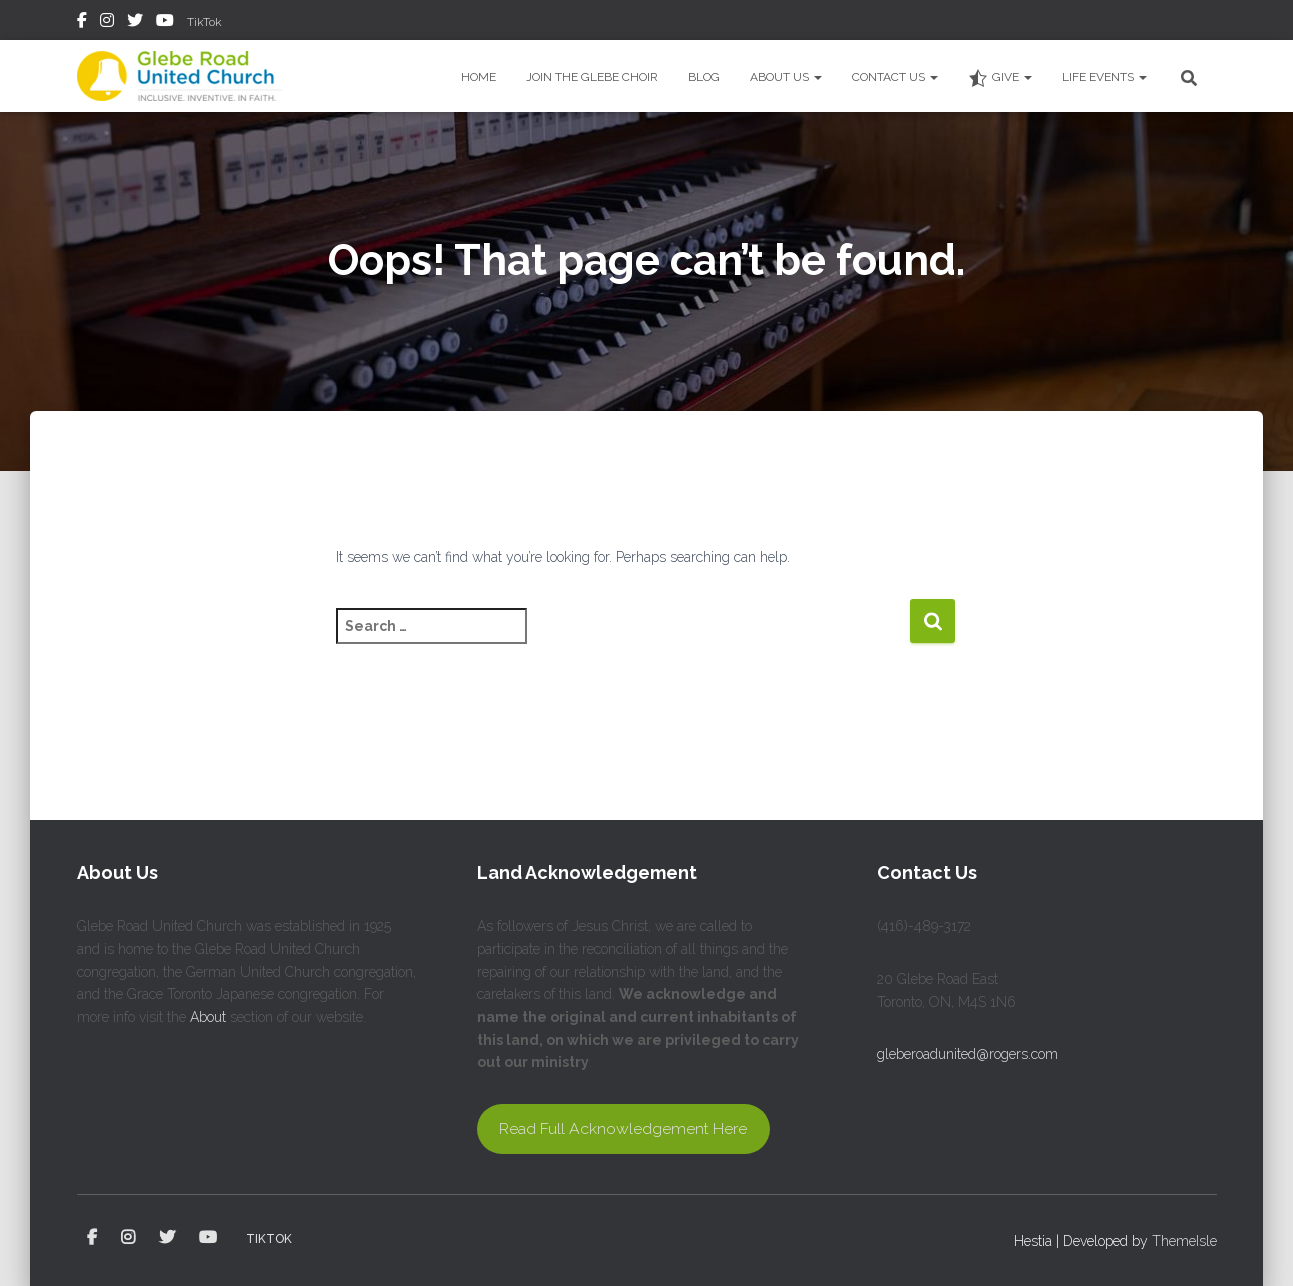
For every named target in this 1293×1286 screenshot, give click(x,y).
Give (1000, 78)
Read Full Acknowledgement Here (623, 1128)
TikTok (204, 22)
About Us (786, 77)
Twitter (135, 23)
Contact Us (895, 77)
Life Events (1104, 77)
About (208, 1017)
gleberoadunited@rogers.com (967, 1054)
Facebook (82, 23)
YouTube (165, 23)
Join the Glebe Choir (592, 77)
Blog (704, 77)
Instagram (107, 23)
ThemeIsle (1184, 1241)
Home (478, 77)
